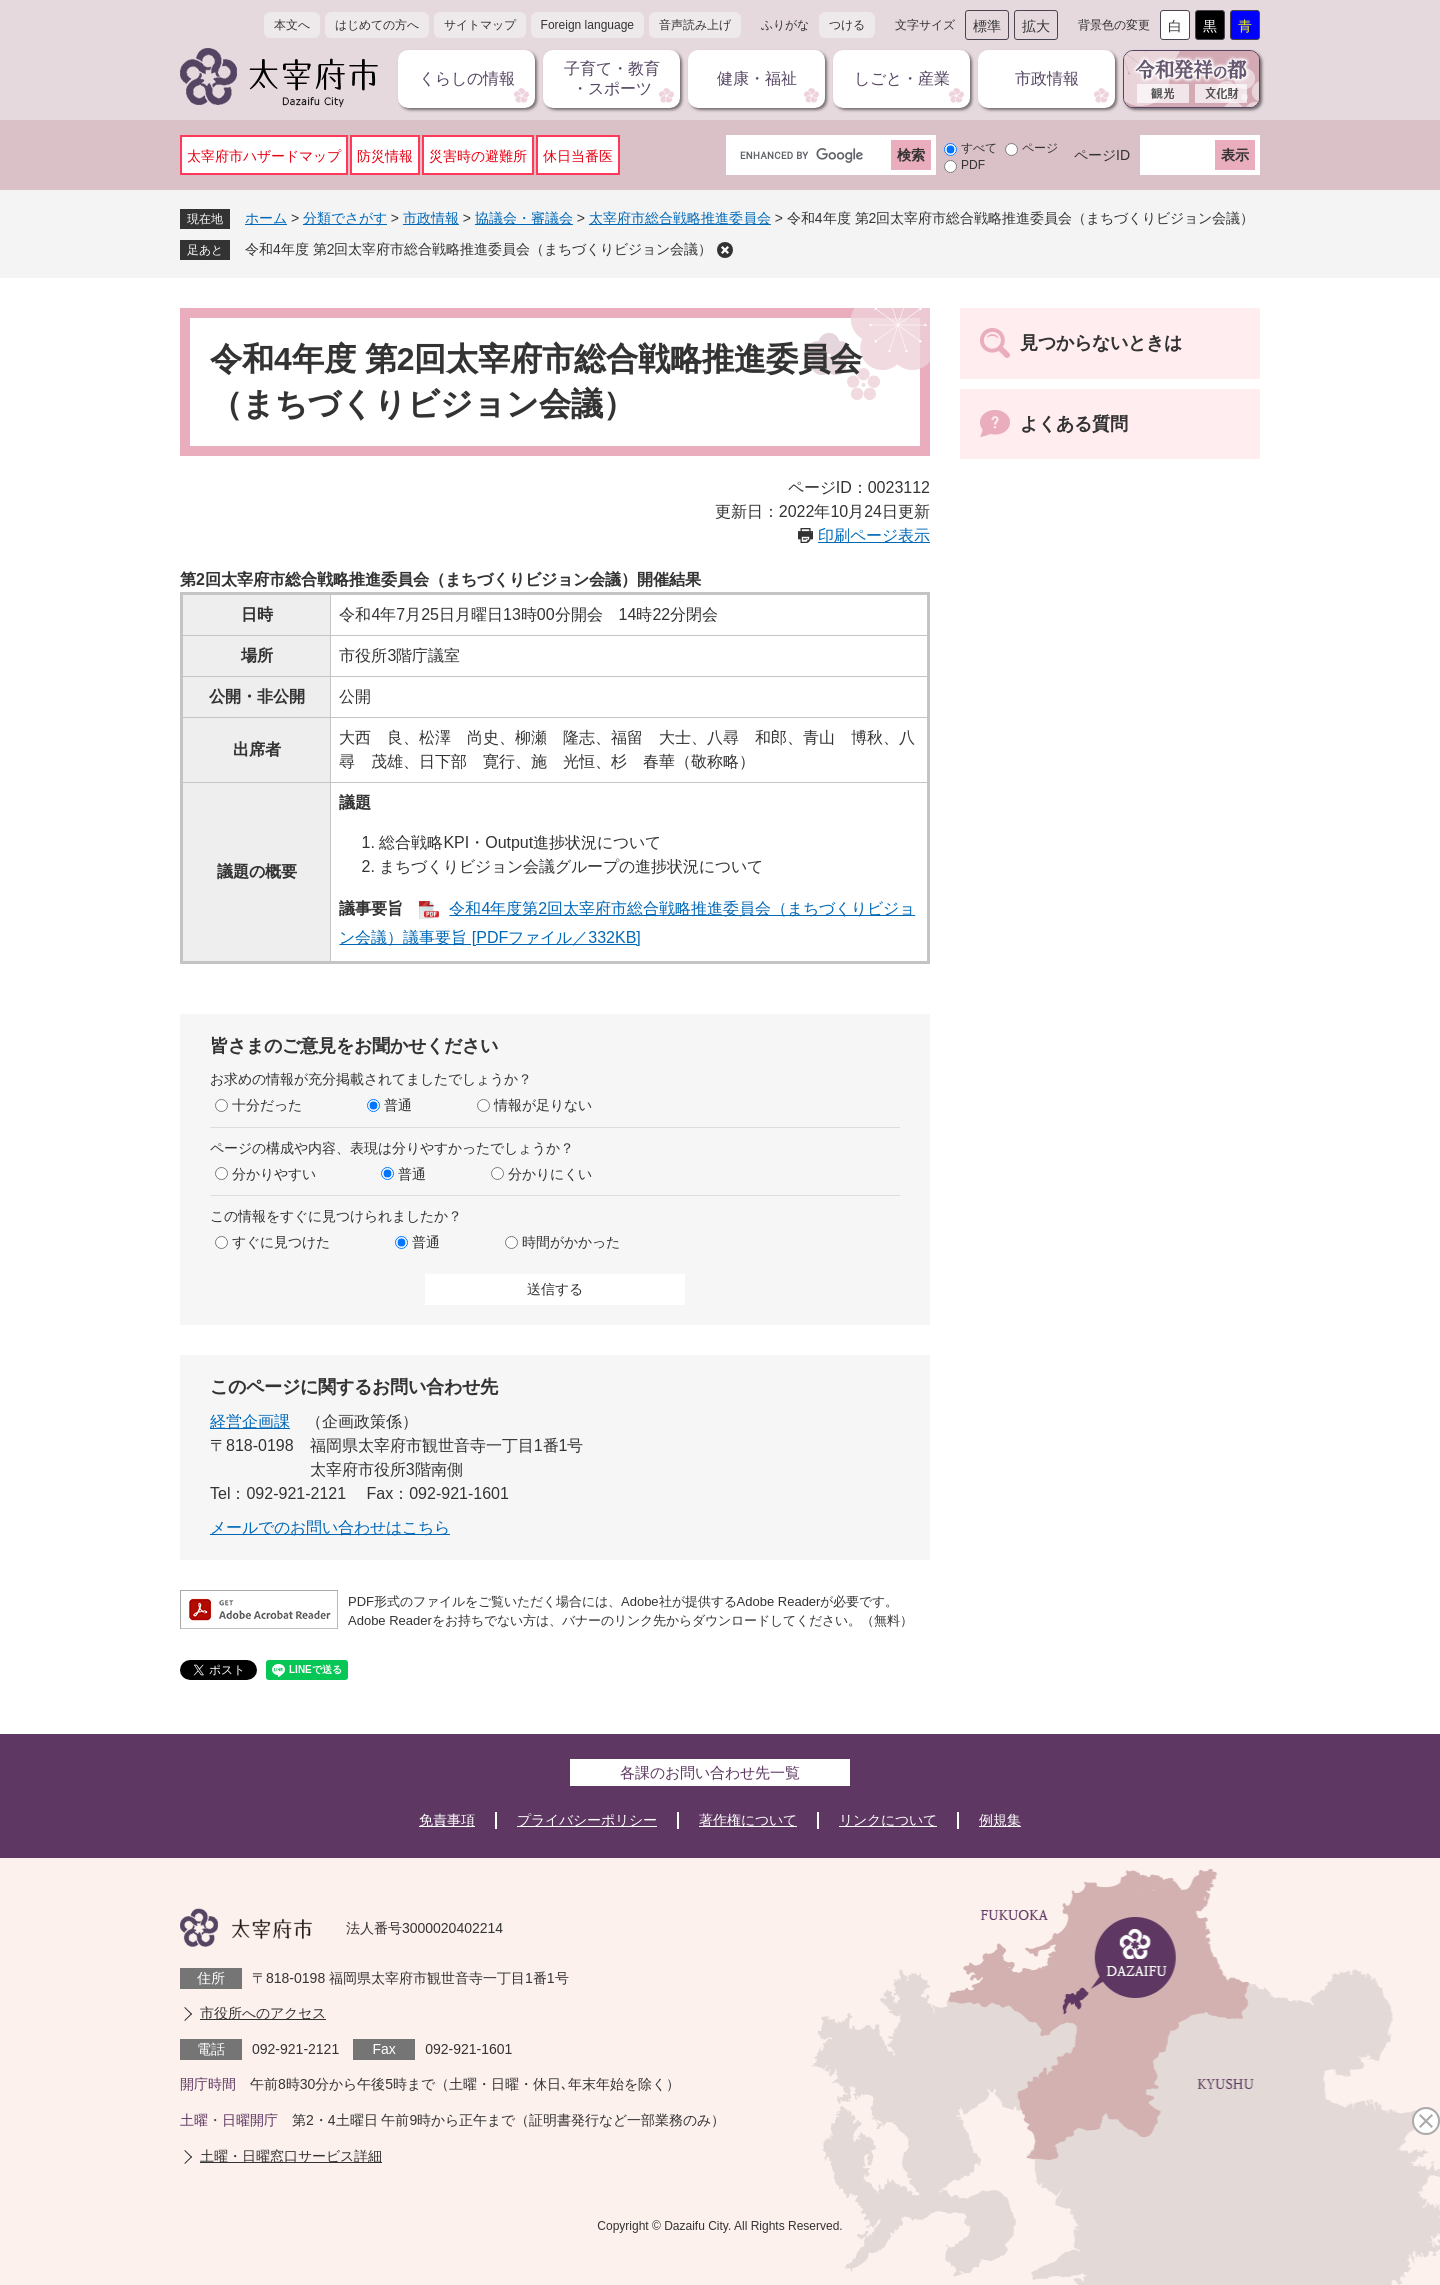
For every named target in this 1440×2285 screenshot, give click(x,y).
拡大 (1036, 26)
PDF (973, 165)
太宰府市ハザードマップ (264, 156)
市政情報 (1047, 78)
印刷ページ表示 (874, 535)
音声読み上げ (695, 25)
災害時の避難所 (478, 156)
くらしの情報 (467, 78)
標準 (987, 26)
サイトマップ (480, 25)
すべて (979, 148)
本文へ (292, 25)
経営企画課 (250, 1421)
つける (847, 25)
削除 (725, 250)
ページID (1102, 155)
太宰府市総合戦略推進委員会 (680, 218)
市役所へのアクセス (263, 2013)
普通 (398, 1105)
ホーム (266, 218)
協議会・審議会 (524, 218)
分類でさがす (345, 218)
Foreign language (587, 25)
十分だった (267, 1105)
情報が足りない (543, 1105)
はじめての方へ (377, 25)
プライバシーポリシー (587, 1820)
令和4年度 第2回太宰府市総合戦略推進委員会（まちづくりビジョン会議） (478, 249)
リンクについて (888, 1820)
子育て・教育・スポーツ (612, 78)
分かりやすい (274, 1174)
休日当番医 (578, 156)
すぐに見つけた (281, 1242)
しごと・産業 (902, 78)
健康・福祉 (757, 78)
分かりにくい (550, 1174)
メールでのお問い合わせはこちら (330, 1527)
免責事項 (447, 1820)
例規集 (1000, 1820)
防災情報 (385, 156)
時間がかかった (571, 1242)
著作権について (748, 1820)
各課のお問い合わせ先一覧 (710, 1772)
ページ (1040, 148)
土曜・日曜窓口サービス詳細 (291, 2156)
